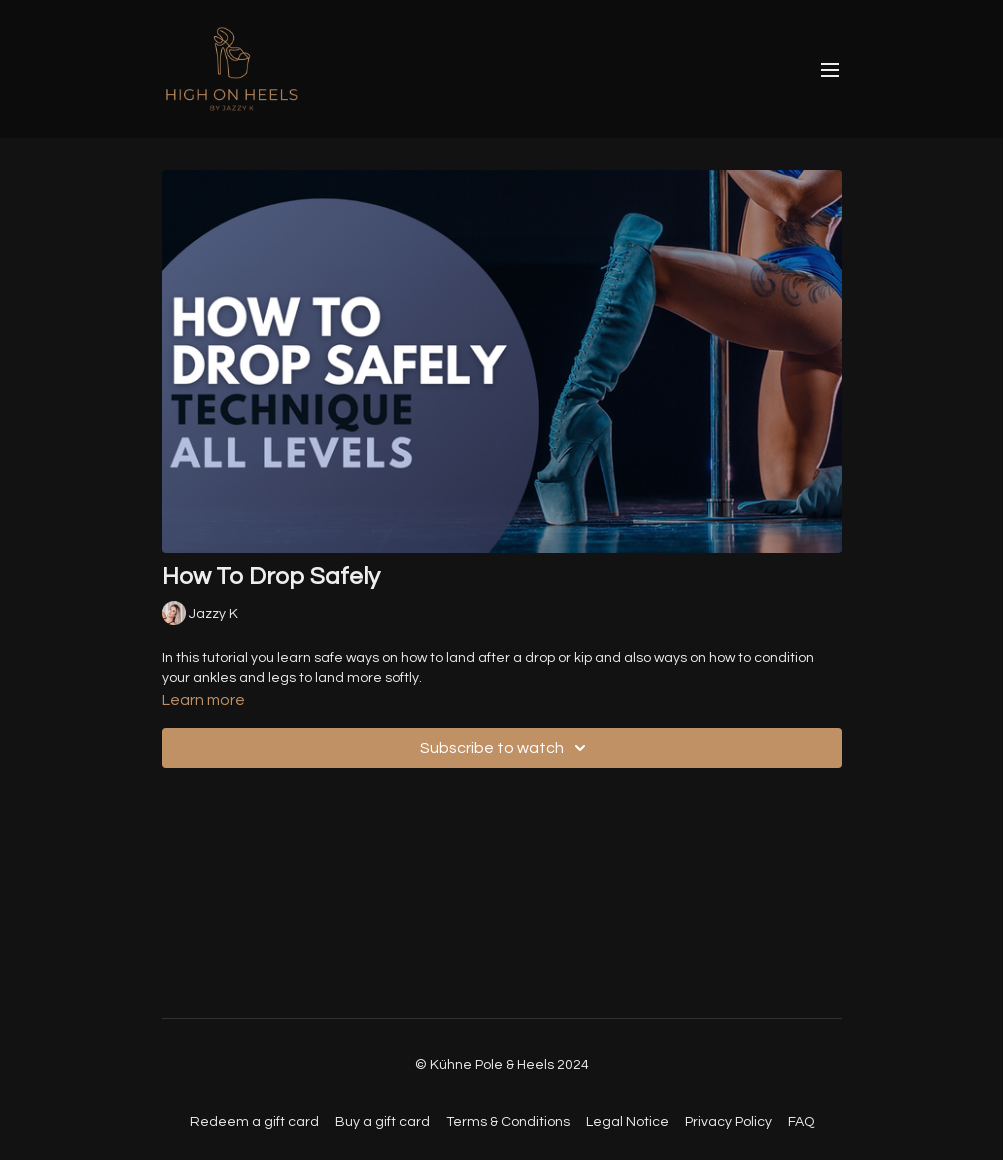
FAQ (801, 1122)
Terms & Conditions (508, 1122)
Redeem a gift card (254, 1122)
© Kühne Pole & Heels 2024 (502, 1065)
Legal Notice (627, 1122)
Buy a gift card (382, 1122)
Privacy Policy (728, 1122)
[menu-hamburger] (830, 69)
